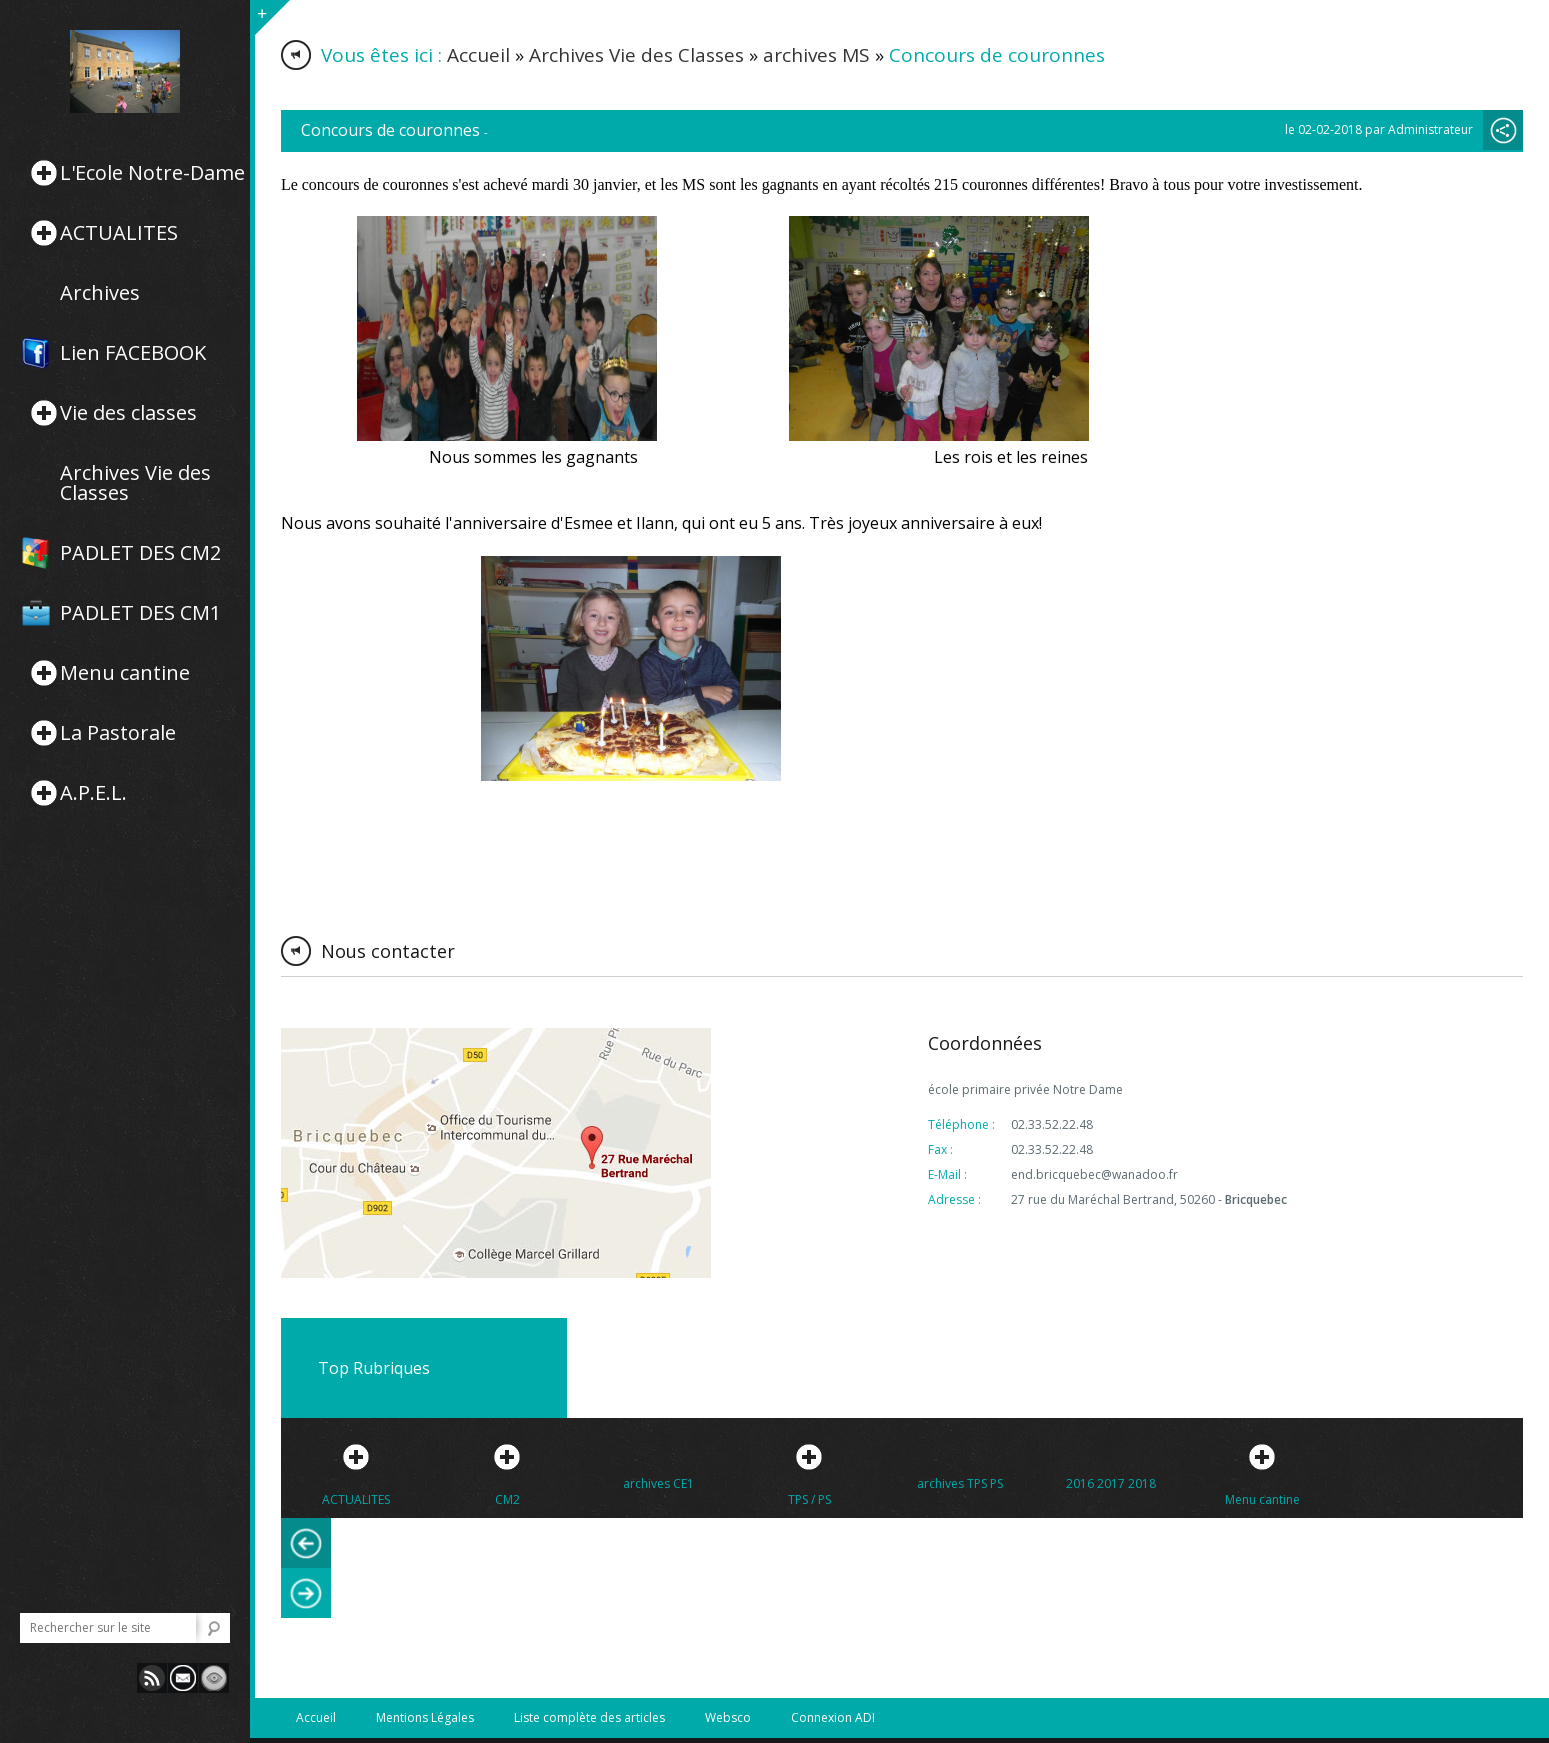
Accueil (478, 55)
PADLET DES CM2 (140, 553)
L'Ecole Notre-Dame (152, 173)
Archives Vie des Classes (135, 483)
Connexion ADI (833, 1717)
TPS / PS (809, 1499)
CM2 (507, 1499)
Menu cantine (125, 673)
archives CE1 (658, 1483)
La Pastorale (118, 733)
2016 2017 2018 (1111, 1483)
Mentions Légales (425, 1717)
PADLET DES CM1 (140, 613)
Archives (100, 293)
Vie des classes (128, 413)
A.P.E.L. (93, 793)
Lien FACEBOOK (133, 353)
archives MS (816, 55)
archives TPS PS (960, 1483)
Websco (728, 1717)
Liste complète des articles (589, 1717)
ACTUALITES (119, 233)
